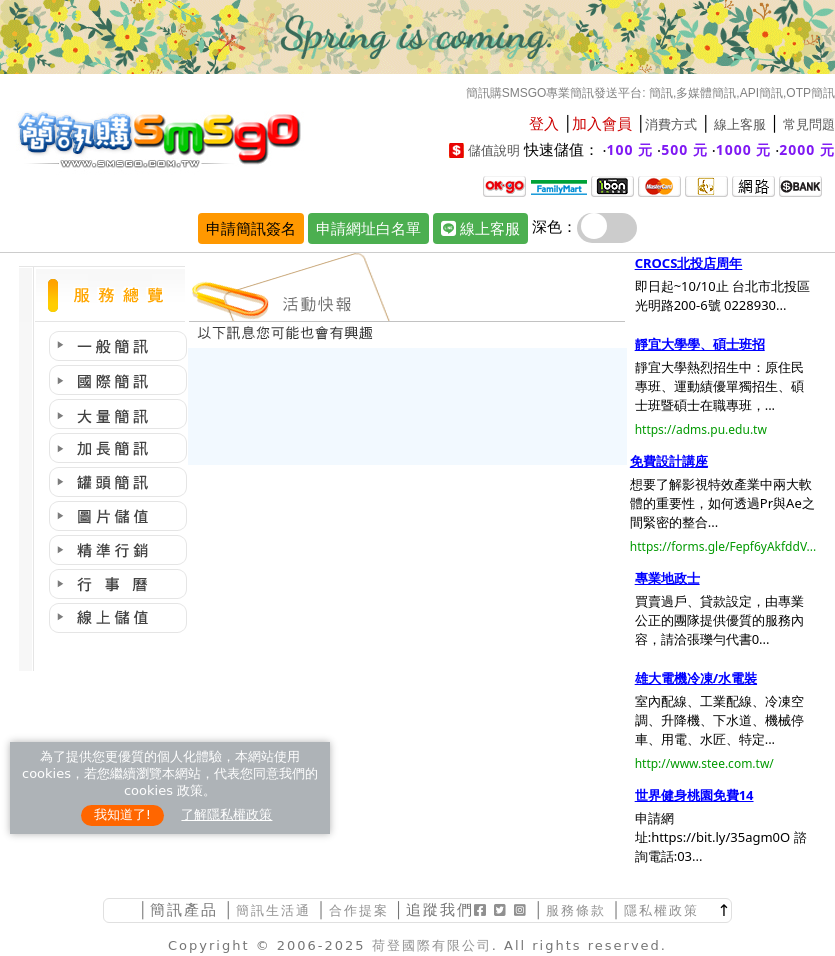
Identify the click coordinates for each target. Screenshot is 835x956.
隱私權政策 (661, 910)
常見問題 (809, 124)
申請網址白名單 (368, 228)
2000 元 (807, 149)
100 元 (630, 149)
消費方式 (671, 124)
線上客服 (740, 124)
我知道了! (122, 814)
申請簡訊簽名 (251, 228)
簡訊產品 (184, 909)
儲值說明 (494, 150)
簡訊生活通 (273, 910)
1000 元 (744, 149)
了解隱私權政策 (226, 814)
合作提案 (359, 910)
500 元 (684, 149)
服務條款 (576, 910)
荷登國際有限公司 (432, 945)
